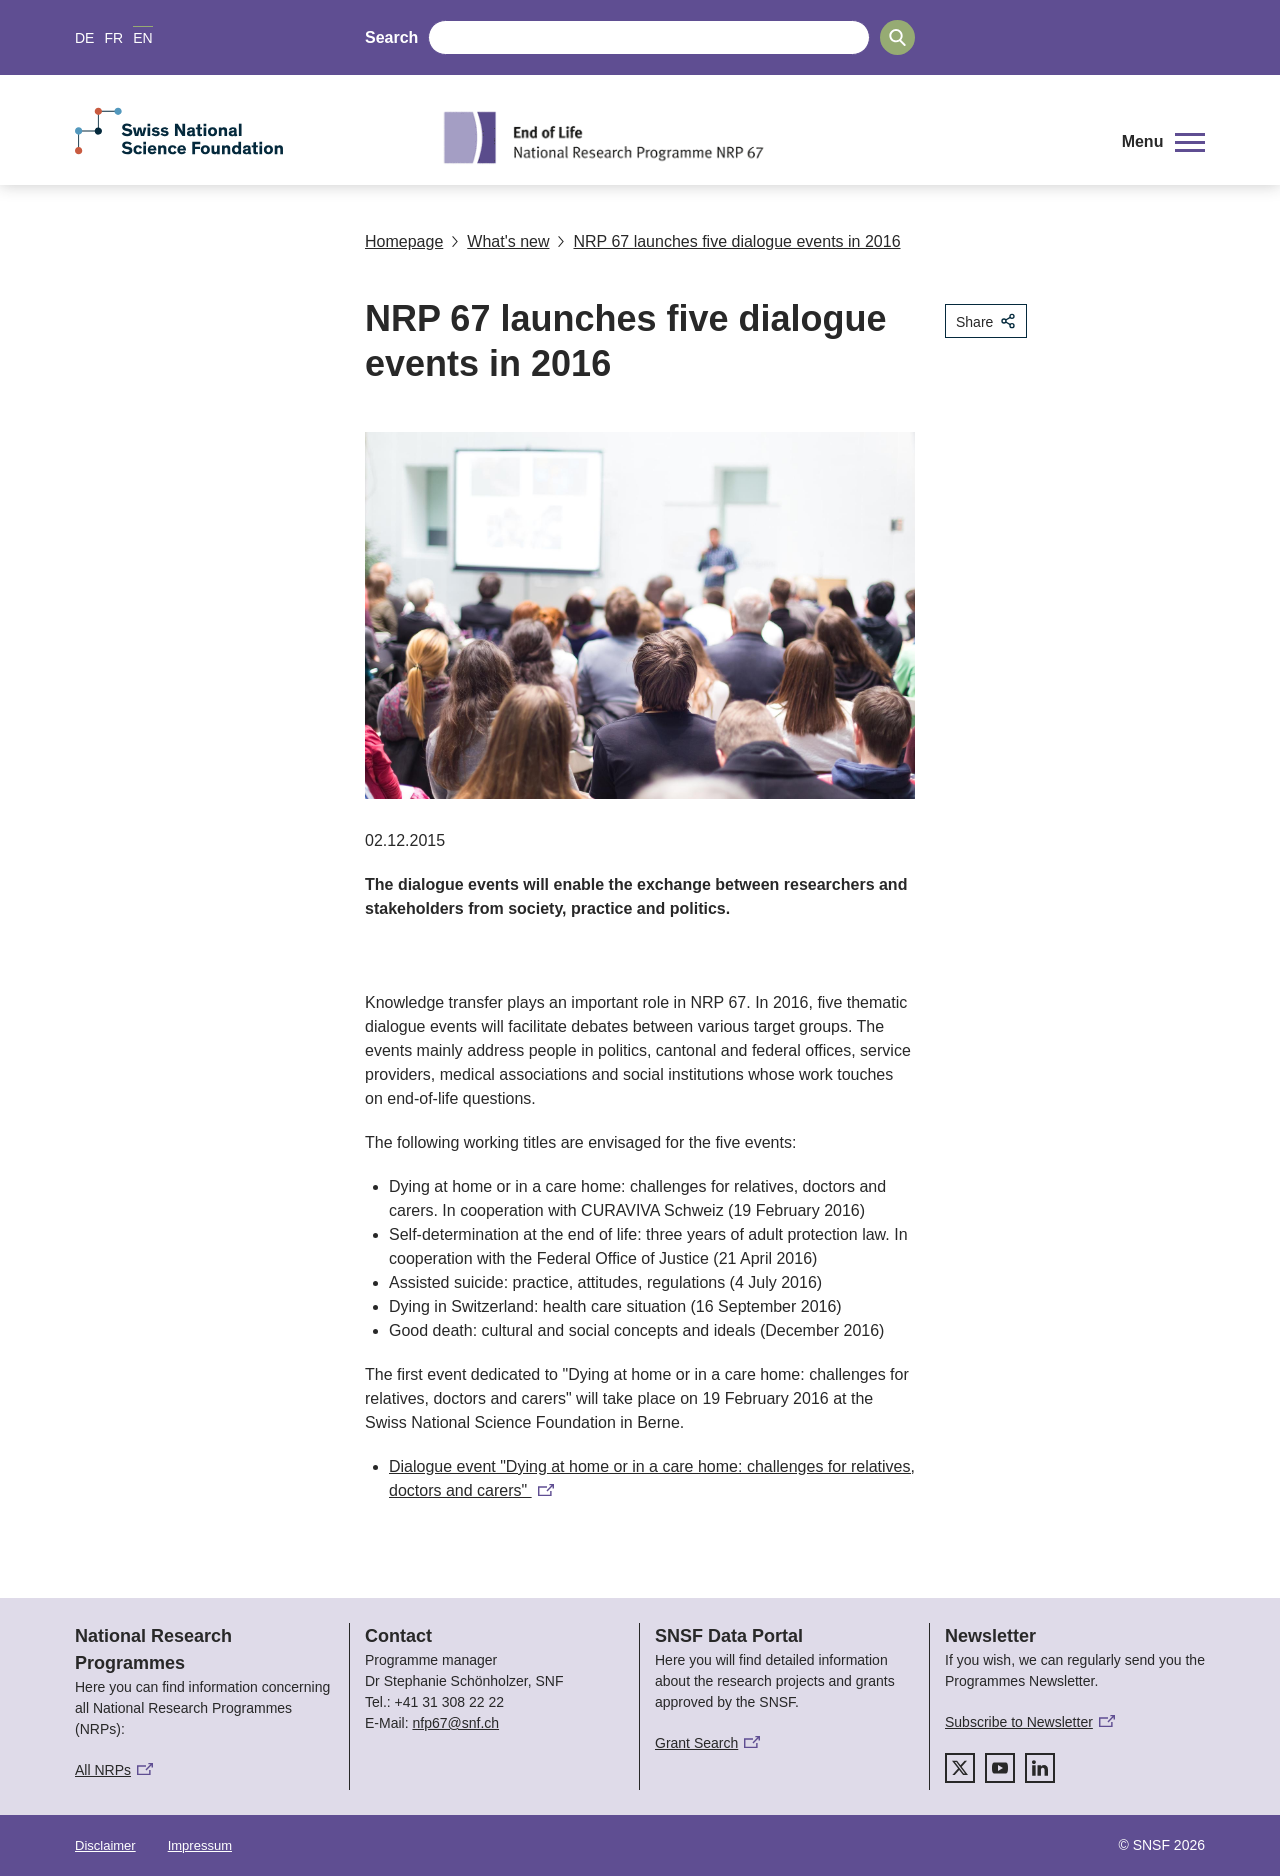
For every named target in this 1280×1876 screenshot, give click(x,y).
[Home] (764, 137)
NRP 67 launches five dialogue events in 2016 (728, 241)
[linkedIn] (1040, 1768)
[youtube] (1000, 1768)
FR (113, 38)
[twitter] (960, 1768)
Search (391, 37)
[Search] (897, 37)
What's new (500, 241)
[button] (1163, 142)
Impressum (200, 1845)
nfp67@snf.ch (455, 1723)
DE (84, 38)
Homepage (404, 241)
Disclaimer (105, 1845)
